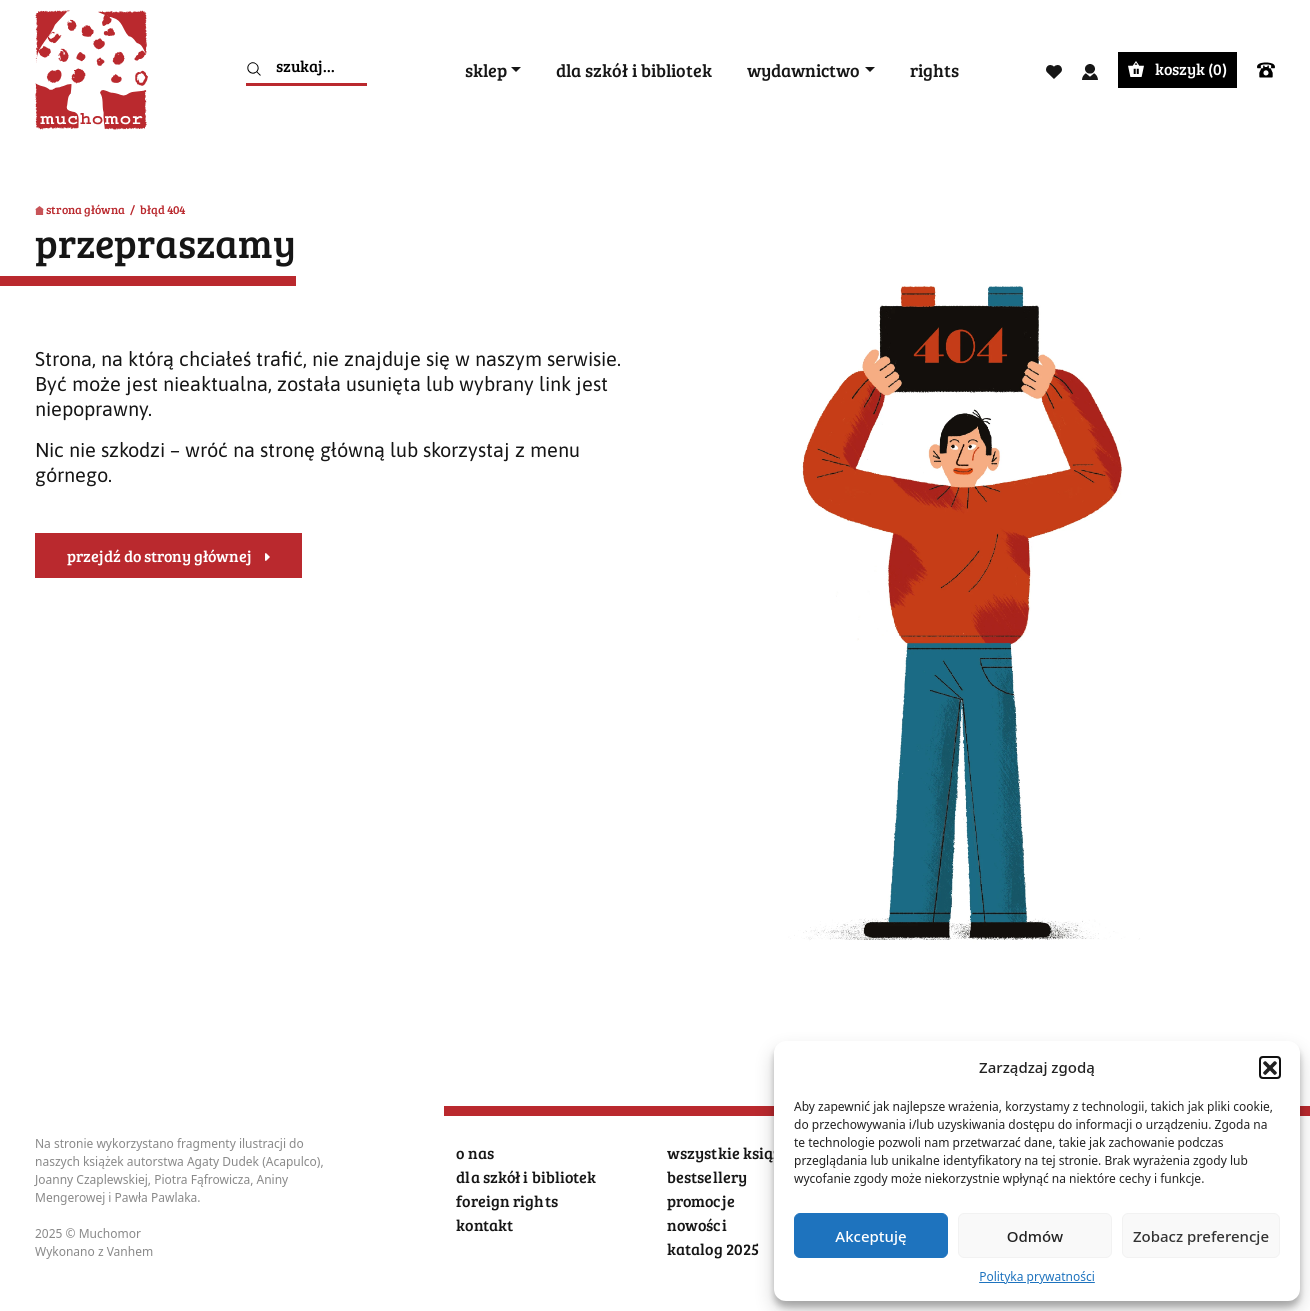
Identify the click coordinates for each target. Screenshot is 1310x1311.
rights (934, 70)
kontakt (484, 1224)
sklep (486, 70)
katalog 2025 (713, 1248)
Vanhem (130, 1251)
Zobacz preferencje (1201, 1236)
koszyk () (1177, 68)
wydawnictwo (803, 70)
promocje (701, 1200)
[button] (1270, 1067)
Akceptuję (870, 1236)
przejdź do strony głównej (159, 555)
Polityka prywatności (1037, 1276)
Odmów (1035, 1236)
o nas (475, 1152)
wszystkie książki (731, 1152)
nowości (697, 1224)
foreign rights (506, 1200)
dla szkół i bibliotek (634, 70)
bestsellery (707, 1176)
